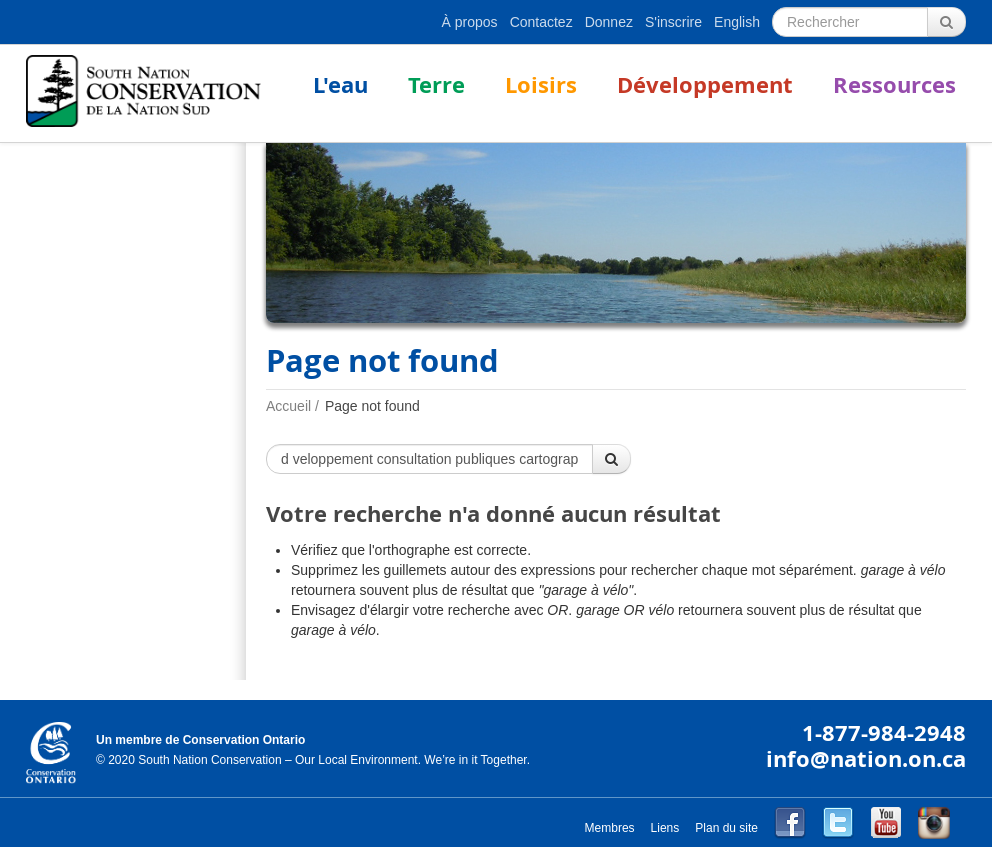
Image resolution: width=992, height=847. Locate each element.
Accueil (288, 406)
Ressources (894, 84)
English (737, 22)
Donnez (609, 22)
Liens (665, 828)
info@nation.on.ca (866, 758)
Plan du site (726, 828)
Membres (610, 828)
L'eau (340, 84)
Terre (436, 84)
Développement (705, 84)
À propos (470, 22)
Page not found (372, 406)
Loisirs (541, 84)
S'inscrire (673, 22)
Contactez (541, 22)
